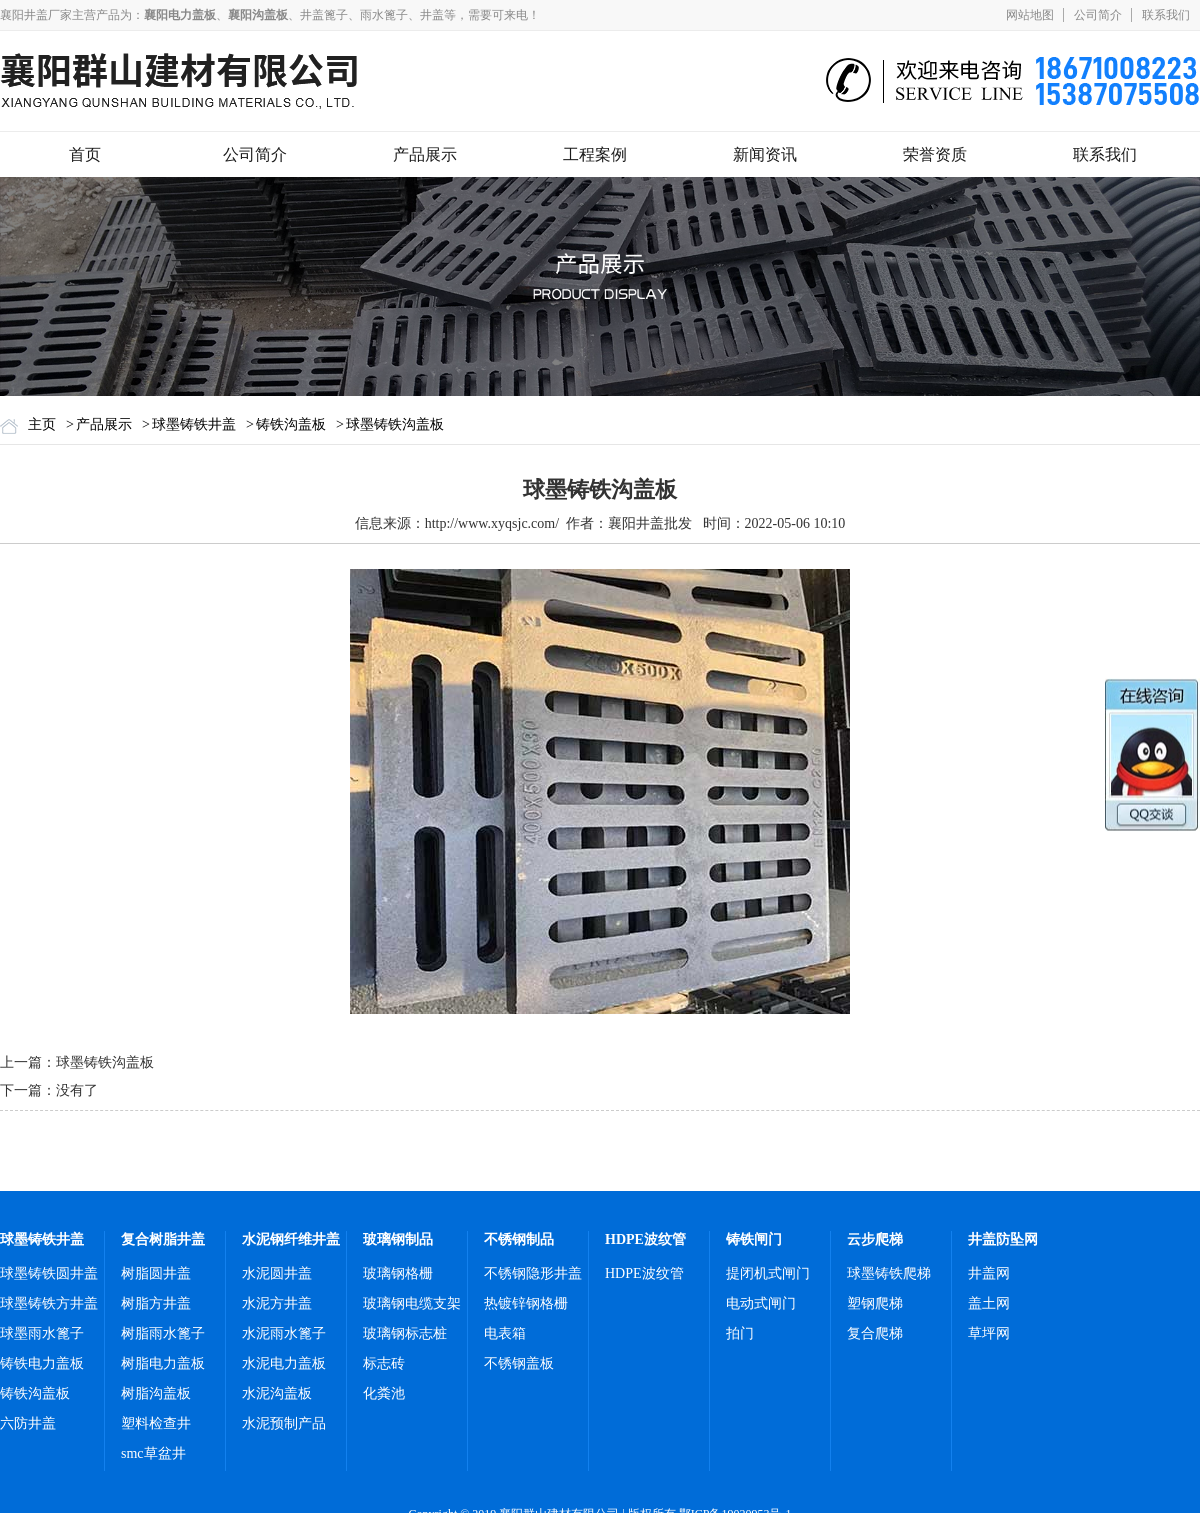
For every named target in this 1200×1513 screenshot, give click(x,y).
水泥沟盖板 (277, 1393)
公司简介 (1098, 15)
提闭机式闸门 (768, 1273)
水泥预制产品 (284, 1423)
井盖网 (989, 1273)
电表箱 (505, 1333)
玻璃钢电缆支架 (412, 1303)
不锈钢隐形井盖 (533, 1273)
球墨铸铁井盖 (194, 424)
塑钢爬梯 (875, 1303)
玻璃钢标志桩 (405, 1333)
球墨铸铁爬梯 (889, 1273)
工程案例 (595, 154)
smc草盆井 (153, 1453)
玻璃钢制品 (398, 1239)
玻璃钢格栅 (398, 1273)
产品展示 (425, 154)
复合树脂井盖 (163, 1239)
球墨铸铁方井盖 (49, 1303)
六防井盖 (28, 1423)
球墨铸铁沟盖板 (395, 424)
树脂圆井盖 (156, 1273)
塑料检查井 (156, 1423)
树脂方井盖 (156, 1303)
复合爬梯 (875, 1333)
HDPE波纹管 (645, 1239)
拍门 (740, 1333)
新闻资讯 (765, 154)
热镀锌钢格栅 (526, 1303)
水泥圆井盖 (277, 1273)
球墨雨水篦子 (42, 1333)
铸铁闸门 (754, 1239)
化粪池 (384, 1393)
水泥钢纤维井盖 (291, 1239)
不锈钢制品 (519, 1239)
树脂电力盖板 (163, 1363)
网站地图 (1030, 15)
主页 (42, 424)
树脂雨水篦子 (163, 1333)
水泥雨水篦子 (284, 1333)
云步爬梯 (875, 1239)
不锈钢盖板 (519, 1363)
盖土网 (989, 1303)
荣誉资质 (935, 154)
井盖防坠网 (1003, 1239)
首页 (85, 154)
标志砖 (384, 1363)
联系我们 (1166, 15)
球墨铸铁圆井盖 (49, 1273)
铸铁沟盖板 (291, 424)
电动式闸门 (761, 1303)
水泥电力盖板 (284, 1363)
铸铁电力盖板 (42, 1363)
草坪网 (989, 1333)
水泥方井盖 (277, 1303)
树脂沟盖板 (156, 1393)
